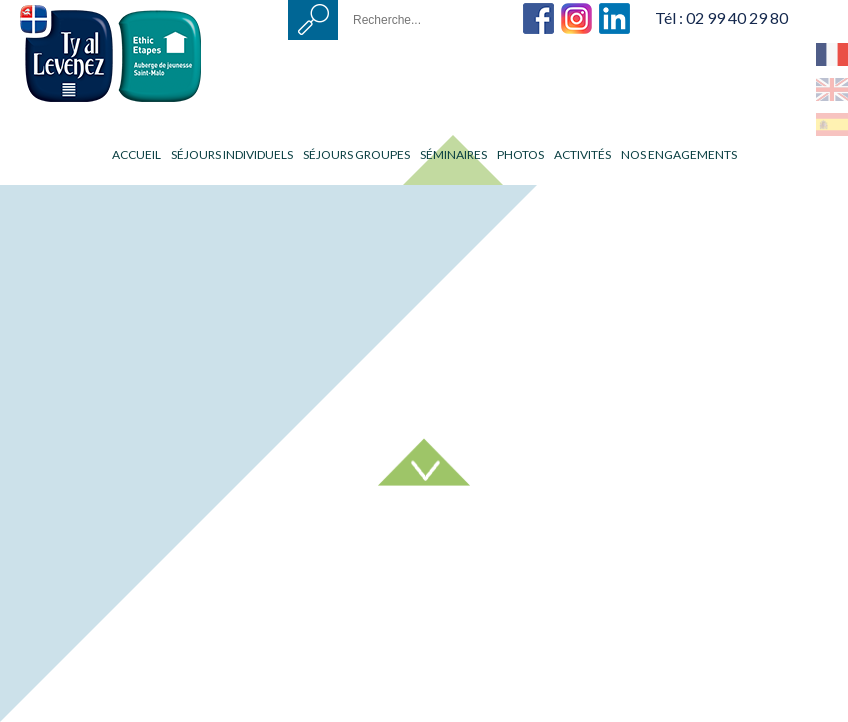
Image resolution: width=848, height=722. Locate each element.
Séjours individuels (232, 154)
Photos (520, 154)
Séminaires (453, 154)
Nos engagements (679, 154)
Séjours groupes (356, 154)
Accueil (136, 154)
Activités (582, 154)
